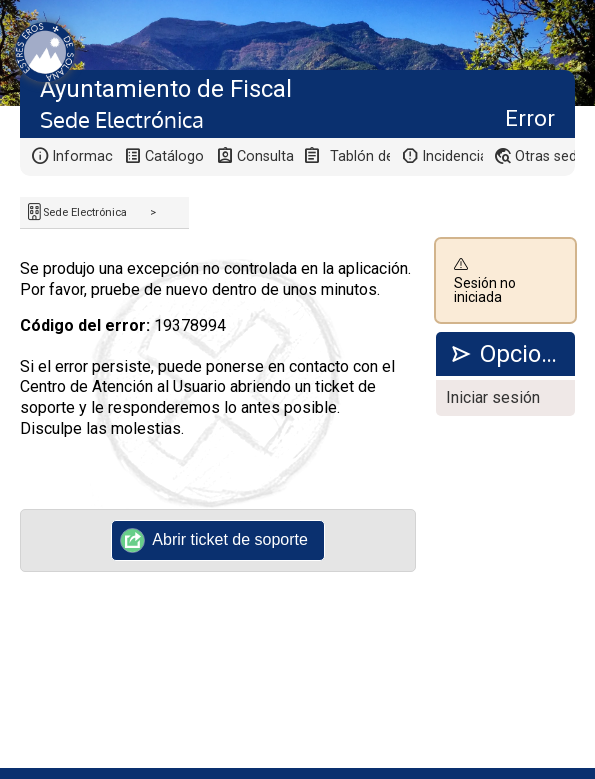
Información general (82, 156)
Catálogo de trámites (175, 156)
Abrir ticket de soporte (214, 540)
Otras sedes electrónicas (545, 156)
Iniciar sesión (493, 397)
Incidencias (452, 156)
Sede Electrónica (85, 212)
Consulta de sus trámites (267, 156)
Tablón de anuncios (360, 156)
